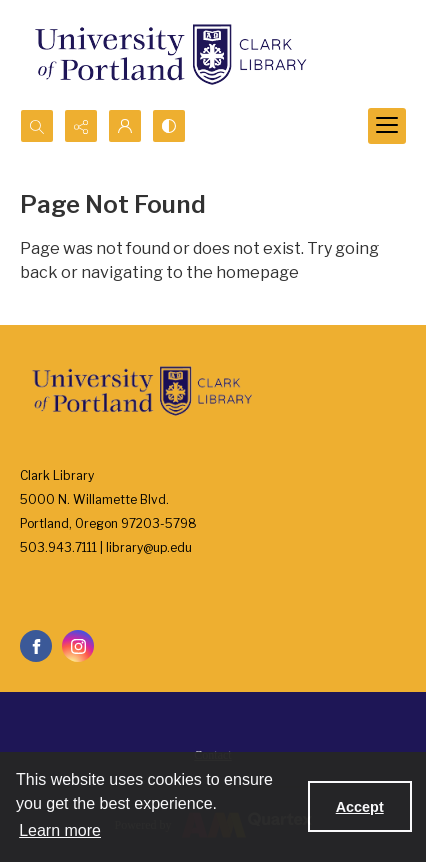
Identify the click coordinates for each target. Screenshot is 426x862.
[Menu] (387, 126)
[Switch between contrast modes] (169, 126)
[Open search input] (37, 126)
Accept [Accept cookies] (360, 807)
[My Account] (125, 126)
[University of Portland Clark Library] (170, 54)
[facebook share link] (36, 646)
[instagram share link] (78, 646)
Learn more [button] (60, 830)
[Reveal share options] (81, 126)
